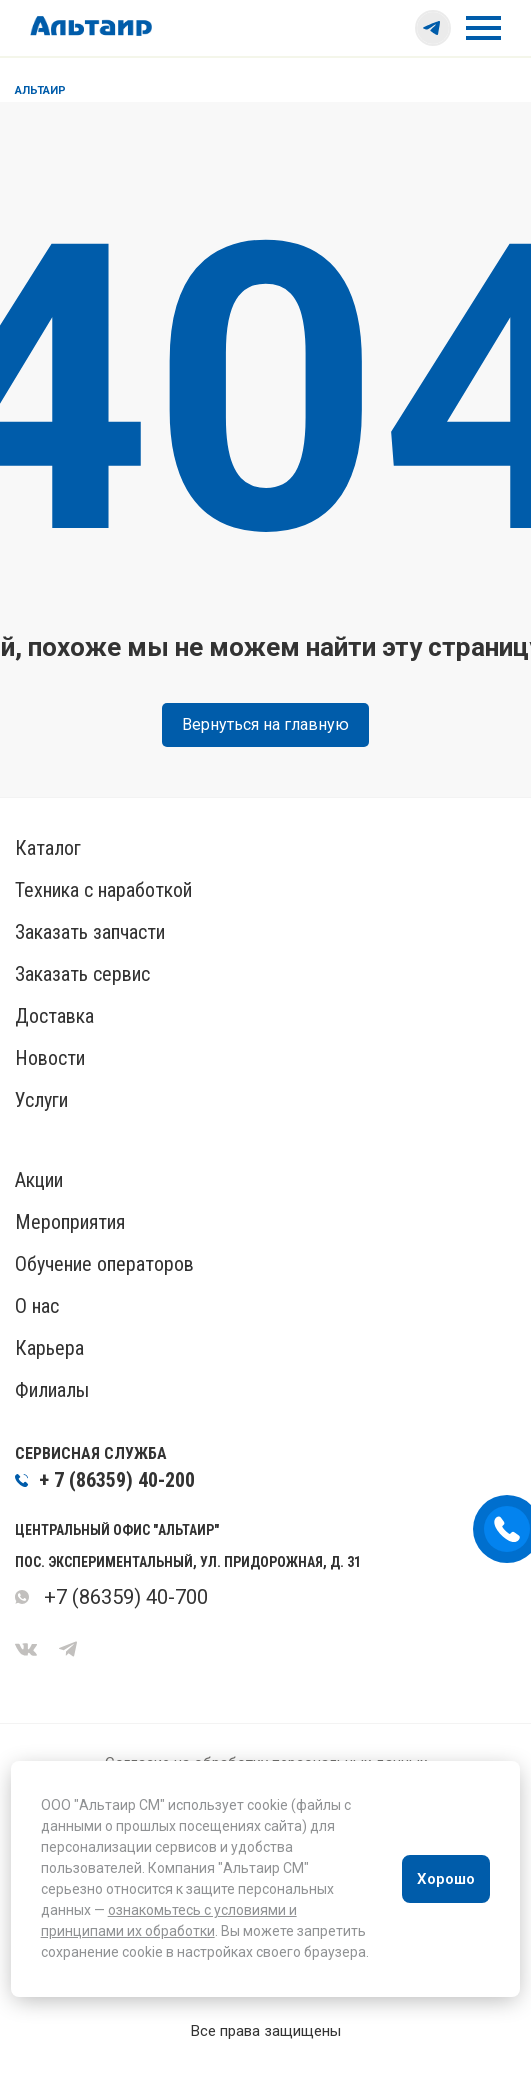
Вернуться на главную (265, 724)
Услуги (41, 1100)
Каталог (48, 848)
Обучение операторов (104, 1264)
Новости (50, 1058)
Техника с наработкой (103, 890)
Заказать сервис (82, 974)
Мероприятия (70, 1222)
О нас (37, 1306)
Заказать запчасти (90, 932)
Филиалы (52, 1390)
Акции (39, 1180)
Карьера (49, 1348)
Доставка (54, 1016)
